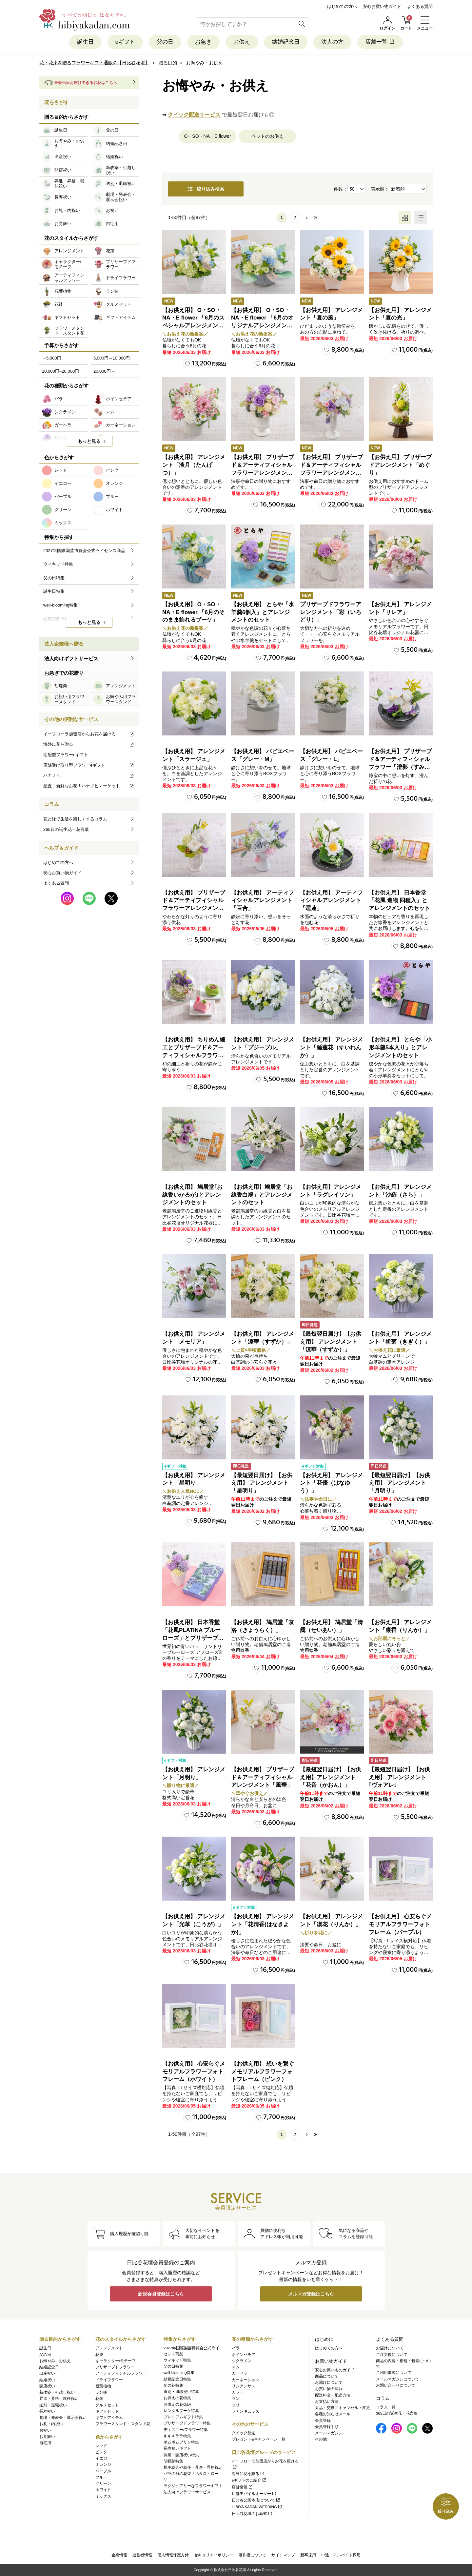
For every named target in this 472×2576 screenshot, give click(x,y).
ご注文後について (391, 2355)
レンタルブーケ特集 (181, 2411)
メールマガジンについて (397, 2379)
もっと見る (89, 441)
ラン (236, 2399)
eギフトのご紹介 (249, 2480)
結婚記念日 (286, 42)
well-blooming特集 (179, 2373)
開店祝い (47, 2386)
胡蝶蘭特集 (173, 2461)
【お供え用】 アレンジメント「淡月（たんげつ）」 (193, 465)
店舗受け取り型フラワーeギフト (88, 765)
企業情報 (119, 2555)
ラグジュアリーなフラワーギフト (193, 2486)
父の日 (165, 42)
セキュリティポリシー (213, 2555)
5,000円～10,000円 (111, 358)
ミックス (103, 2496)
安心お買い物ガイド (382, 6)
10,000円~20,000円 (60, 371)
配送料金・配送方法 (332, 2395)
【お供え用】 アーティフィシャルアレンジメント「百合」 (262, 901)
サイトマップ (283, 2555)
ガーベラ (239, 2373)
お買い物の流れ (329, 2389)
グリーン (103, 2483)
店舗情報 (242, 2487)
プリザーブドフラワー (115, 2367)
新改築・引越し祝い (57, 2392)
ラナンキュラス (245, 2411)
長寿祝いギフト (177, 2448)
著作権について (252, 2555)
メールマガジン (329, 2433)
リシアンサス (243, 2386)
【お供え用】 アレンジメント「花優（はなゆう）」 (331, 1483)
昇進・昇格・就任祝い (59, 2399)
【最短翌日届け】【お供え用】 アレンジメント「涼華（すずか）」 (330, 1342)
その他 (321, 2439)
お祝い (45, 2430)
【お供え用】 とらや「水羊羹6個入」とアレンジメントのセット (262, 612)
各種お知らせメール (332, 2414)
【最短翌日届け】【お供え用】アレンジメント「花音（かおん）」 (330, 1777)
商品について (327, 2376)
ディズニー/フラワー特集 (186, 2430)
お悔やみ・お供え (55, 2361)
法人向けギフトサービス (71, 658)
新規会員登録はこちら (161, 2294)
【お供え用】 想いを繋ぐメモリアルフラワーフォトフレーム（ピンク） (262, 2072)
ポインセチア (243, 2355)
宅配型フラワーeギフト (65, 754)
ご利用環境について (393, 2373)
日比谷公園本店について (256, 2500)
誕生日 (85, 42)
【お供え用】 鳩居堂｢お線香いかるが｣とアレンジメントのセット (192, 1195)
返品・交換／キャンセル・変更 (342, 2408)
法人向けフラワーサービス (187, 2492)
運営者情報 (142, 2555)
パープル (103, 2471)
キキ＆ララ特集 (177, 2436)
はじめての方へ (342, 6)
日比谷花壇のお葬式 (252, 2514)
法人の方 (332, 42)
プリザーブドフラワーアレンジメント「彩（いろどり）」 (330, 612)
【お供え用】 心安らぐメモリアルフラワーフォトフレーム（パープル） (400, 1924)
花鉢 (99, 2399)
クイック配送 (243, 2433)
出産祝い (47, 2373)
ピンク (101, 2452)
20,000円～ (104, 371)
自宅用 (45, 2443)
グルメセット (107, 2405)
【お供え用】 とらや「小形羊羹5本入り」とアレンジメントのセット (400, 1048)
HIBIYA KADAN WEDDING (257, 2507)
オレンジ (103, 2464)
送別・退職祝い (53, 2405)
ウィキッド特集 (177, 2360)
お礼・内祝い (51, 2424)
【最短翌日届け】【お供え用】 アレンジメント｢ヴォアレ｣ (399, 1777)
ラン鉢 (101, 2392)
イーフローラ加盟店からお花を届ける (88, 734)
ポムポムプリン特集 (181, 2442)
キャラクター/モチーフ (115, 2361)
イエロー (103, 2458)
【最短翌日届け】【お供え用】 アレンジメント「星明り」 (261, 1483)
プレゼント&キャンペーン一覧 (258, 2439)
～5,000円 (51, 358)
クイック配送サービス (194, 114)
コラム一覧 (386, 2407)
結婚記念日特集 (177, 2379)
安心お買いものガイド (334, 2370)
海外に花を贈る (88, 744)
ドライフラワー (109, 2380)
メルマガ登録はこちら (311, 2294)
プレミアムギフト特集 (183, 2417)
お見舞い (47, 2437)
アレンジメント (109, 2348)
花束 (99, 2355)
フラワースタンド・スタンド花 (122, 2424)
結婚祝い (47, 2380)
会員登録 (323, 2420)
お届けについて (329, 2382)
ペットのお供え (267, 136)
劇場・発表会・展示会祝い (63, 2418)
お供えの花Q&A (177, 2404)
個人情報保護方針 (173, 2555)
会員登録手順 (327, 2427)
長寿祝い (47, 2411)
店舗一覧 (380, 42)
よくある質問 (420, 6)
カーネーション (245, 2380)
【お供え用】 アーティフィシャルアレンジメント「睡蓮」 (331, 901)
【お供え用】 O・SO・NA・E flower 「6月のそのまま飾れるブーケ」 (193, 612)
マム (236, 2367)
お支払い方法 (327, 2401)
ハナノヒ (88, 775)
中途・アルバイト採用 (341, 2555)
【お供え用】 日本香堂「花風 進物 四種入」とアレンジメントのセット (399, 901)
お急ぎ (203, 42)
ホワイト (103, 2490)
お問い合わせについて (395, 2385)
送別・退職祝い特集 (181, 2392)
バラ (236, 2348)
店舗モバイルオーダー (254, 2494)
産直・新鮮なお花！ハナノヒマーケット (88, 785)
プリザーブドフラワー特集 (187, 2423)
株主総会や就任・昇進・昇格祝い (193, 2467)
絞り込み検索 (205, 189)
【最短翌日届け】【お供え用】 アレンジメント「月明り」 (399, 1483)
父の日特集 (173, 2366)
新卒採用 (308, 2555)
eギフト (125, 42)
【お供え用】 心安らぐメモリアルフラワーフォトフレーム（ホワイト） (193, 2072)
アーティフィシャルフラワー (121, 2373)
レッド (101, 2446)
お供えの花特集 (177, 2398)
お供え (241, 42)
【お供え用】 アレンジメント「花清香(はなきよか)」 (262, 1924)
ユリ (236, 2405)
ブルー (101, 2477)
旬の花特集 (173, 2385)
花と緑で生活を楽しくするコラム (75, 818)
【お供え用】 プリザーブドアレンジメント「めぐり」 (400, 465)
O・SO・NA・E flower (207, 136)
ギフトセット (107, 2411)
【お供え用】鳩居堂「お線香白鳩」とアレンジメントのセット (261, 1195)
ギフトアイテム (109, 2418)
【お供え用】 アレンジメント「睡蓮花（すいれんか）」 (331, 1048)
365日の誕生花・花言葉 (66, 829)
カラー (238, 2392)
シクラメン (241, 2361)
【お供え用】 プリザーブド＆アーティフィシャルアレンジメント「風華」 (262, 1777)
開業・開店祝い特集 (181, 2455)
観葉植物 (103, 2386)
